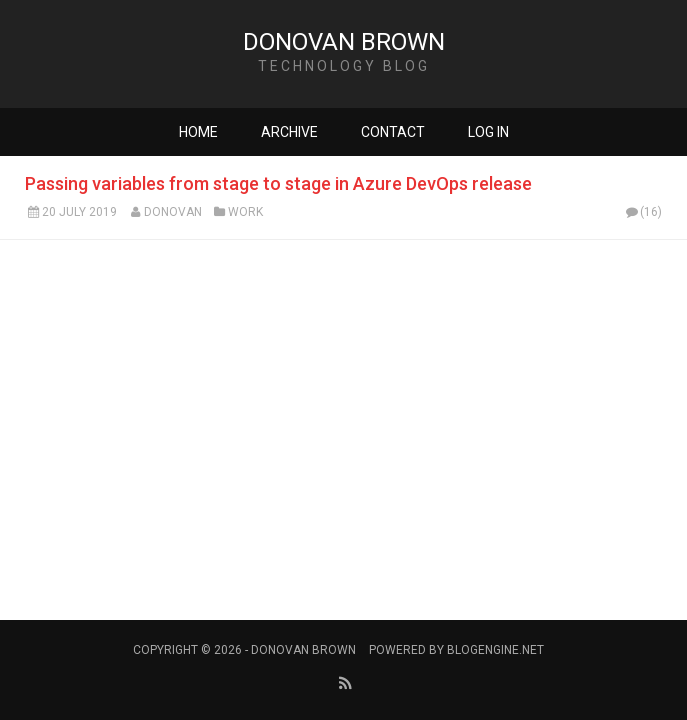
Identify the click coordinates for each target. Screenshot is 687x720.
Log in (488, 132)
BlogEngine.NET (495, 650)
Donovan (173, 212)
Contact (393, 132)
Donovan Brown (344, 42)
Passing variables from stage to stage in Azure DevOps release (278, 183)
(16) (642, 212)
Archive (289, 132)
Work (245, 212)
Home (198, 132)
